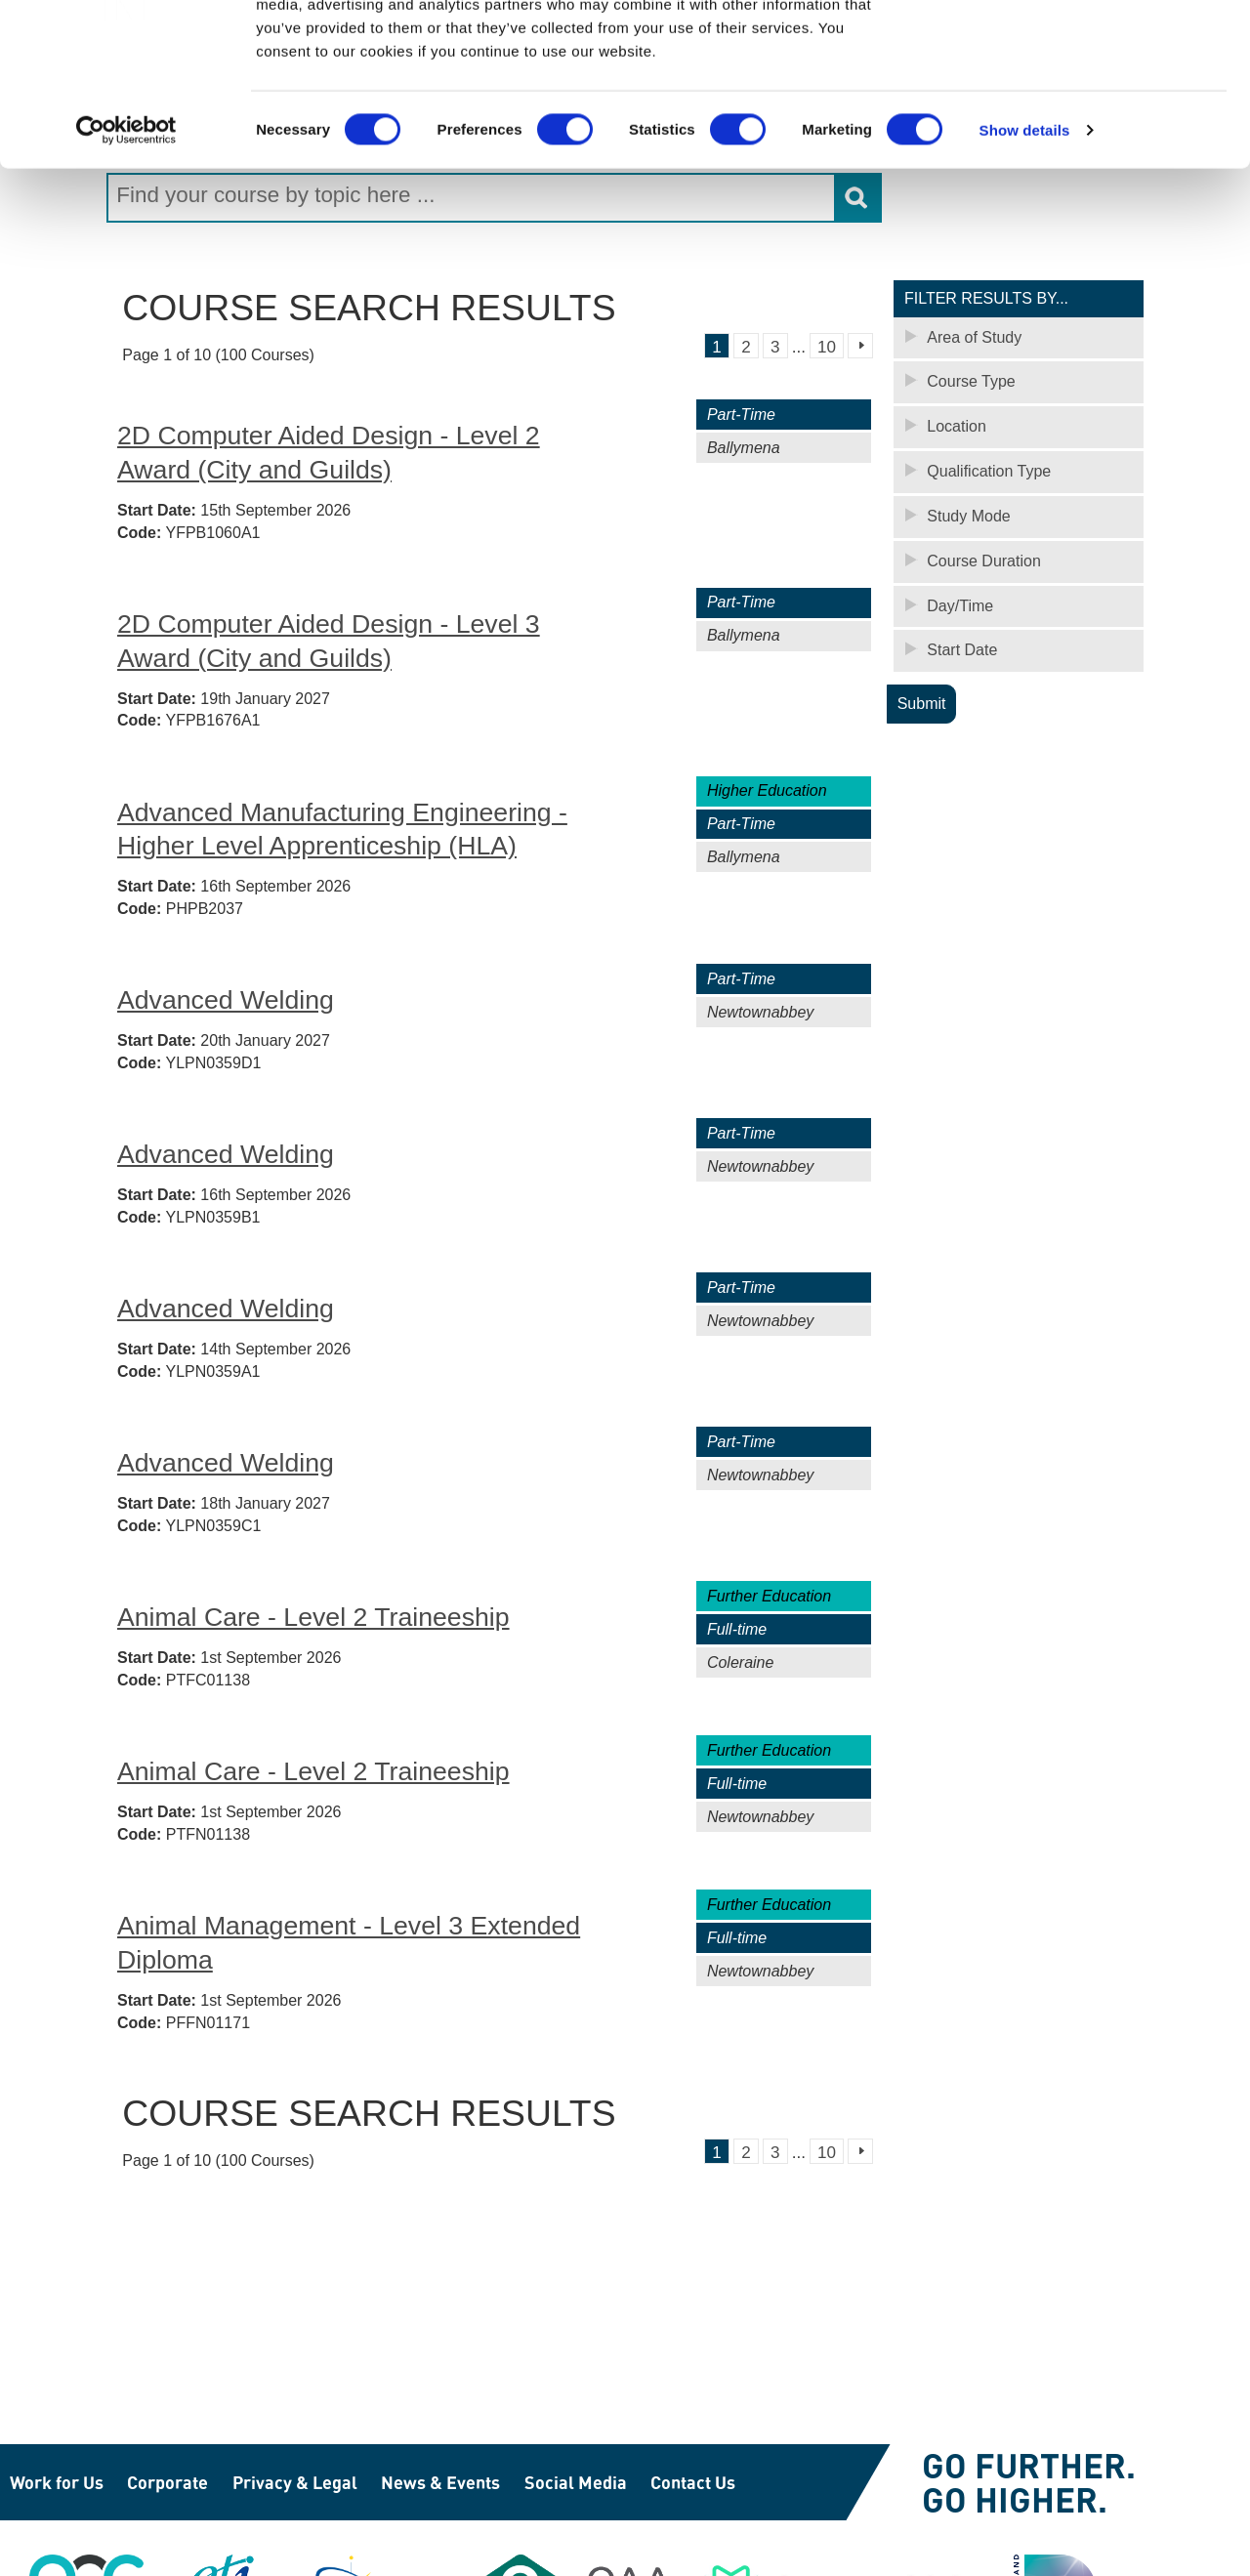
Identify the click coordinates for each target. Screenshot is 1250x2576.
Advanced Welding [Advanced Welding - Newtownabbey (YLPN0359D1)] (225, 999)
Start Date (962, 650)
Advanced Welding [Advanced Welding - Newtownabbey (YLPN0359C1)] (225, 1461)
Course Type (971, 380)
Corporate (167, 2482)
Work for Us (57, 2482)
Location (956, 425)
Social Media (575, 2482)
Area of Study (974, 336)
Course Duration (984, 560)
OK (1087, 48)
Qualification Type (989, 470)
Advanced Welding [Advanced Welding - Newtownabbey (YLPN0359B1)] (225, 1153)
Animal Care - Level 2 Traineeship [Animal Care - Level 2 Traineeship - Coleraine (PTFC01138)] (313, 1616)
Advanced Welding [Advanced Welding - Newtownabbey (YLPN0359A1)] (225, 1307)
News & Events (440, 2482)
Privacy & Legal (294, 2482)
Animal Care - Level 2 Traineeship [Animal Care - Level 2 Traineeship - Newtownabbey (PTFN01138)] (313, 1770)
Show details (1024, 243)
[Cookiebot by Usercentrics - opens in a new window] (126, 244)
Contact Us (692, 2482)
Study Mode (968, 515)
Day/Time (960, 605)
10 (826, 346)
